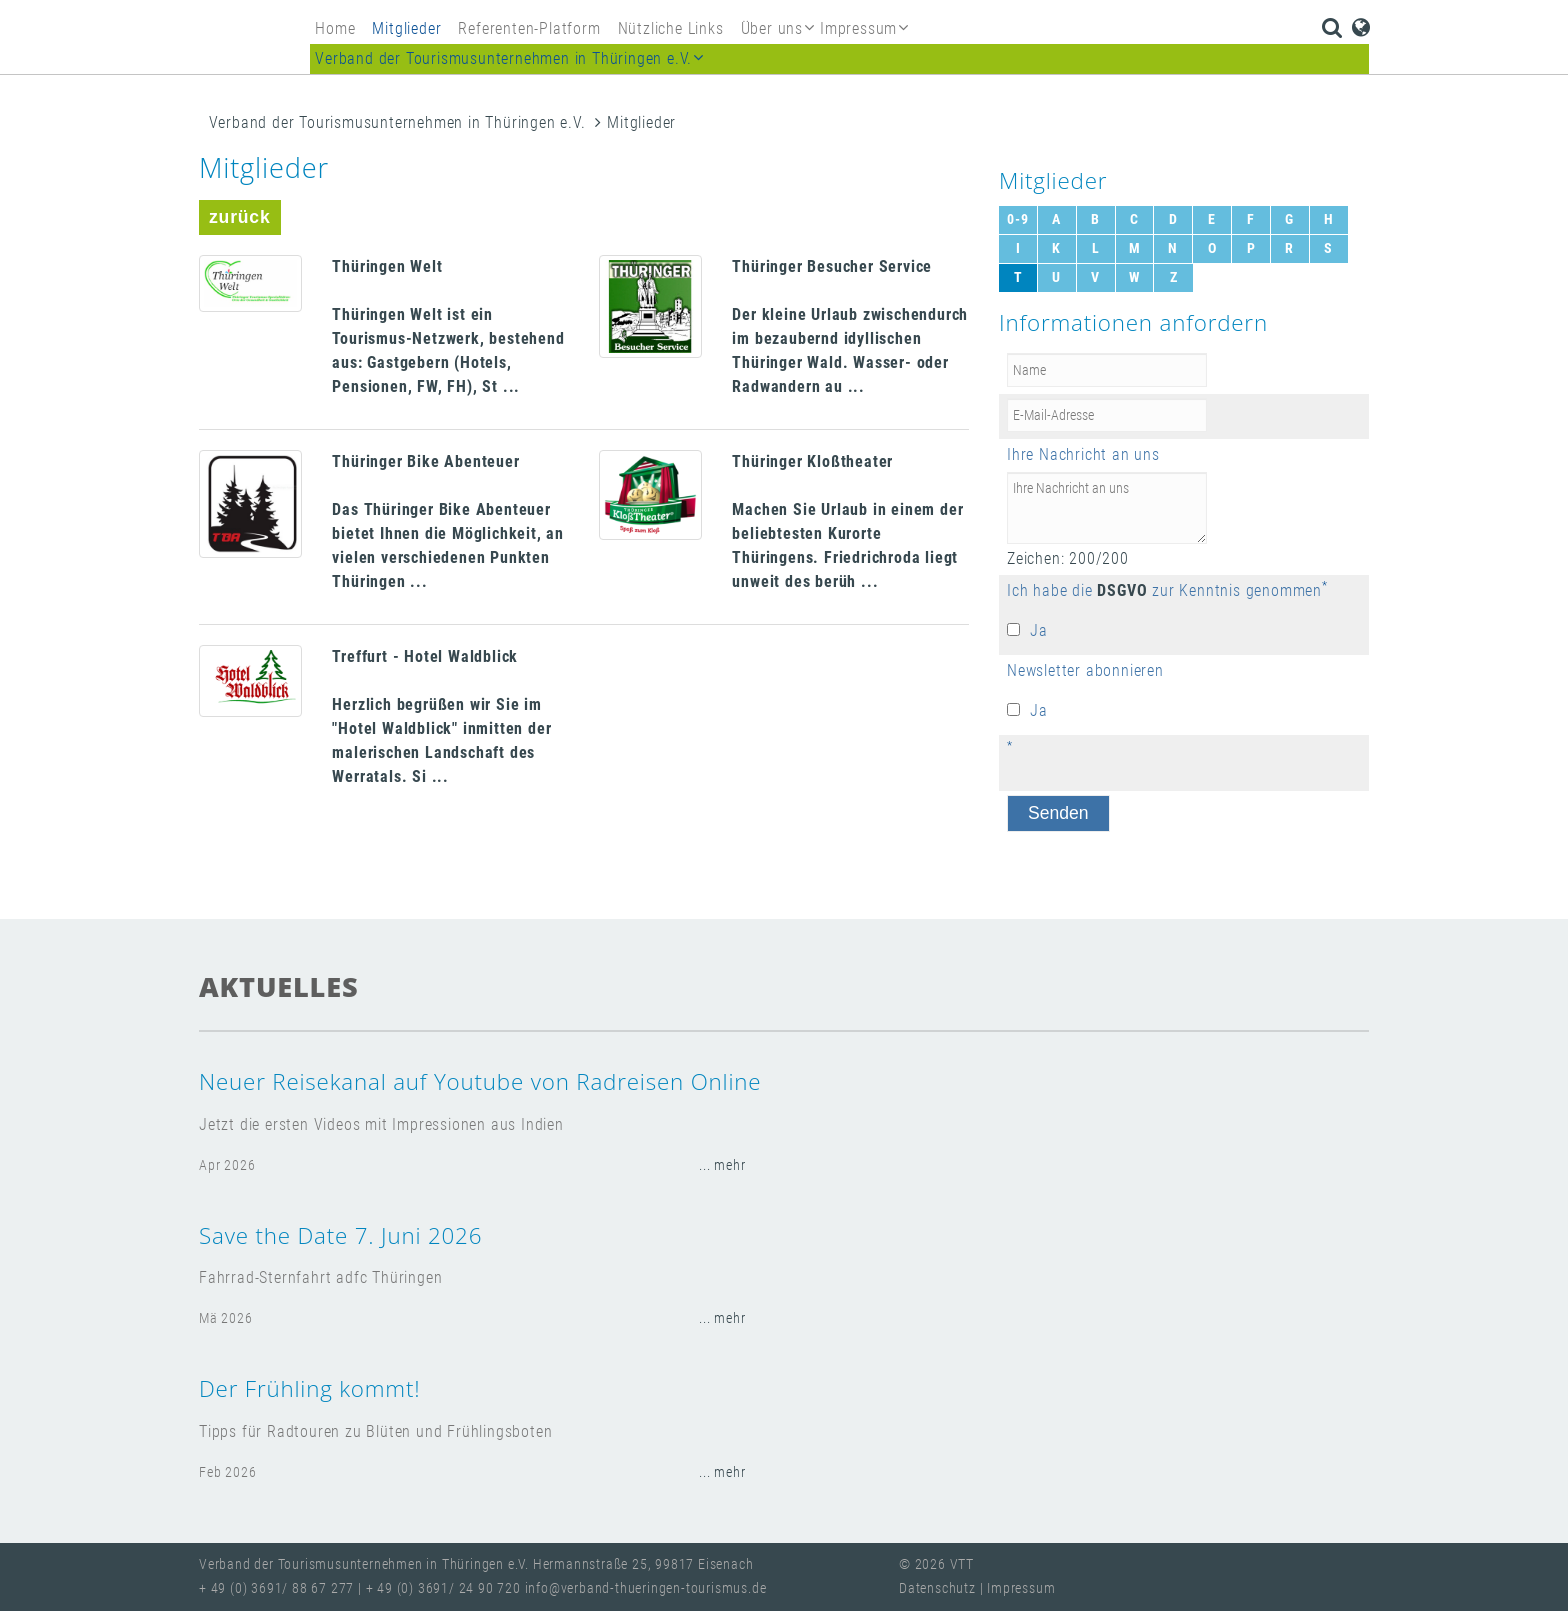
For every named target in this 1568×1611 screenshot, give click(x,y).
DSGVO (1122, 590)
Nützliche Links (671, 28)
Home (335, 28)
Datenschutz (939, 1588)
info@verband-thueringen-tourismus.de (646, 1588)
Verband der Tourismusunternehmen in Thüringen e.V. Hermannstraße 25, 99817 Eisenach (476, 1564)
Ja (1039, 630)
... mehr (722, 1165)
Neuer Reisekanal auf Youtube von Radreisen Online (480, 1081)
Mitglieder (406, 28)
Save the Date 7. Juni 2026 (340, 1235)
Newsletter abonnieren (1085, 670)
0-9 (1017, 219)
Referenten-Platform (529, 28)
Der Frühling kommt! (309, 1388)
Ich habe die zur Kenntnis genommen (1164, 590)
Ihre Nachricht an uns (1083, 454)
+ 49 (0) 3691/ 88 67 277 (276, 1588)
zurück (240, 217)
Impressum (1021, 1588)
